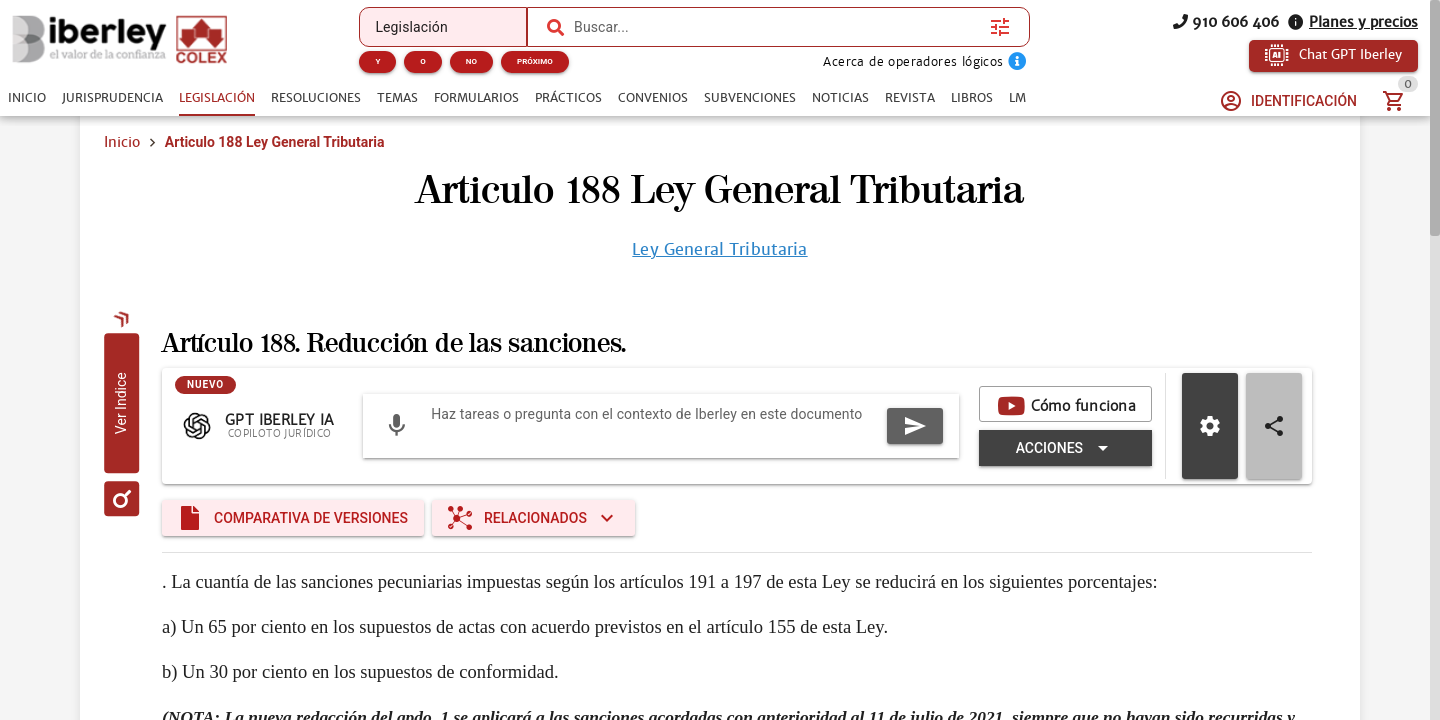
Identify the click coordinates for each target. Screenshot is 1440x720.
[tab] (27, 98)
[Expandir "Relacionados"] (533, 518)
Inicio (122, 142)
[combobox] (777, 27)
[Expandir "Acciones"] (1065, 448)
